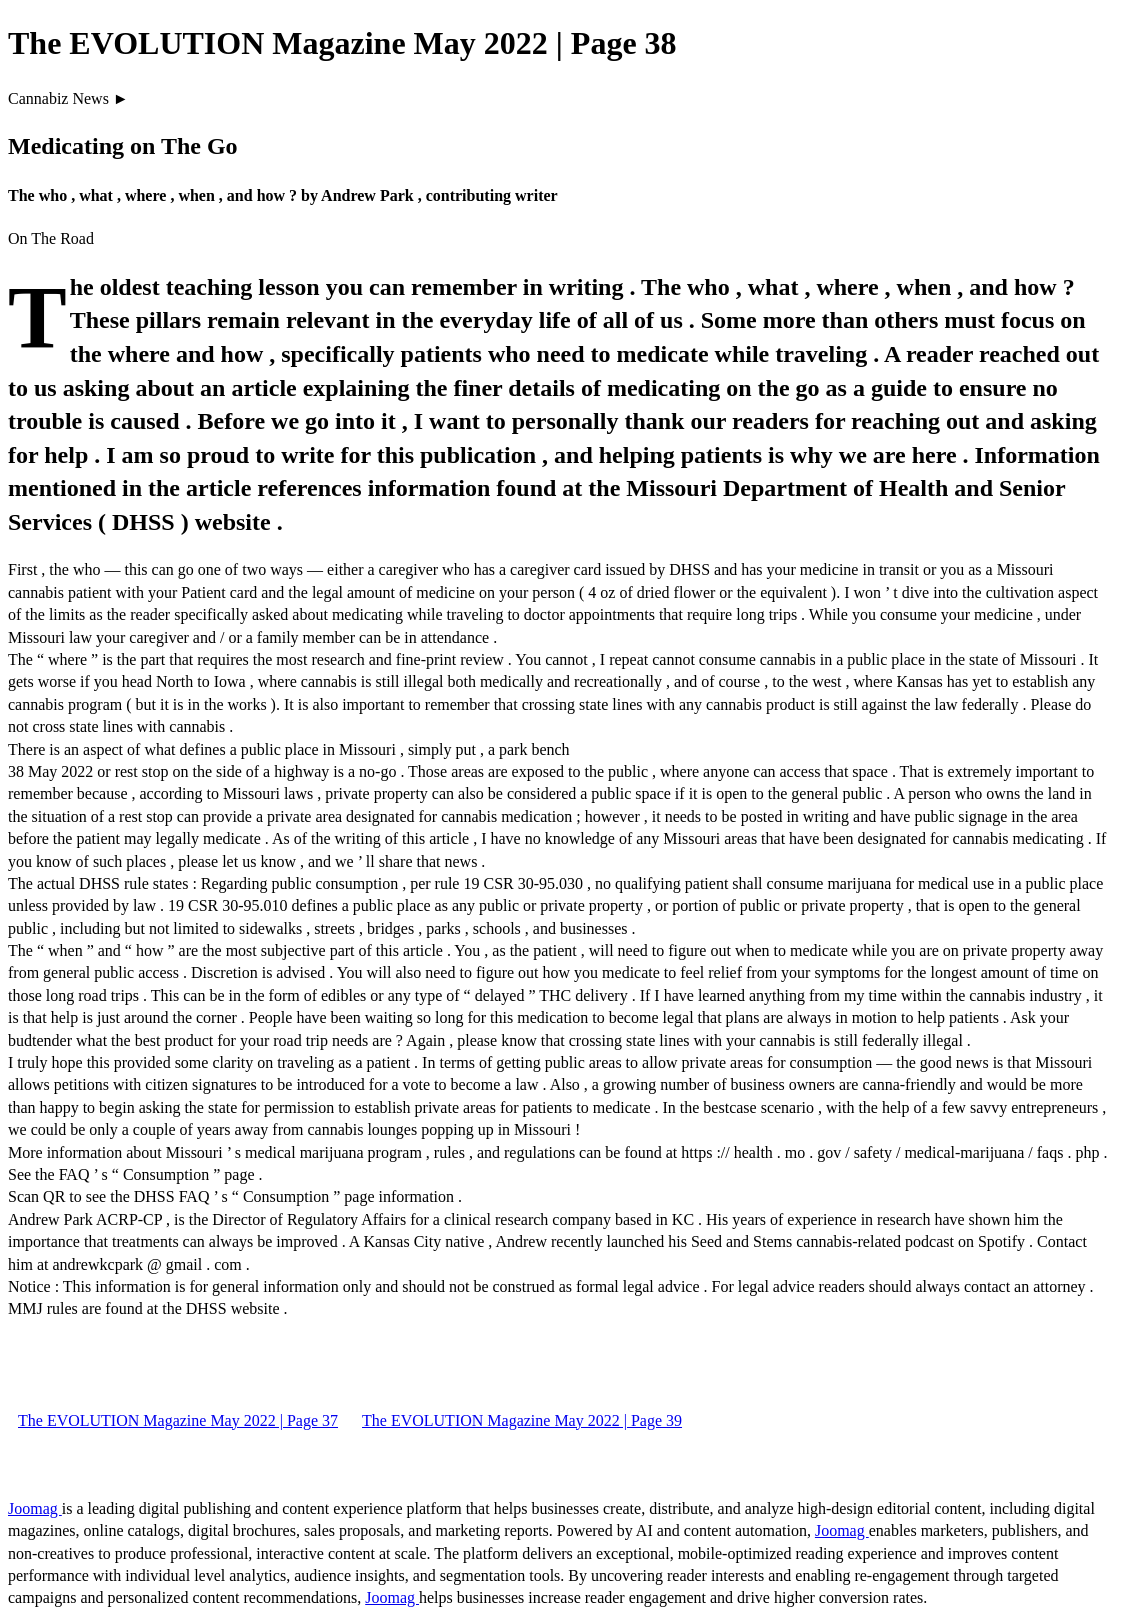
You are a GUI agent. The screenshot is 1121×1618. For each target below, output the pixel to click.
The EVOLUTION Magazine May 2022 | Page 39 (522, 1420)
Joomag (35, 1508)
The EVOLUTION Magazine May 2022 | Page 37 (178, 1420)
